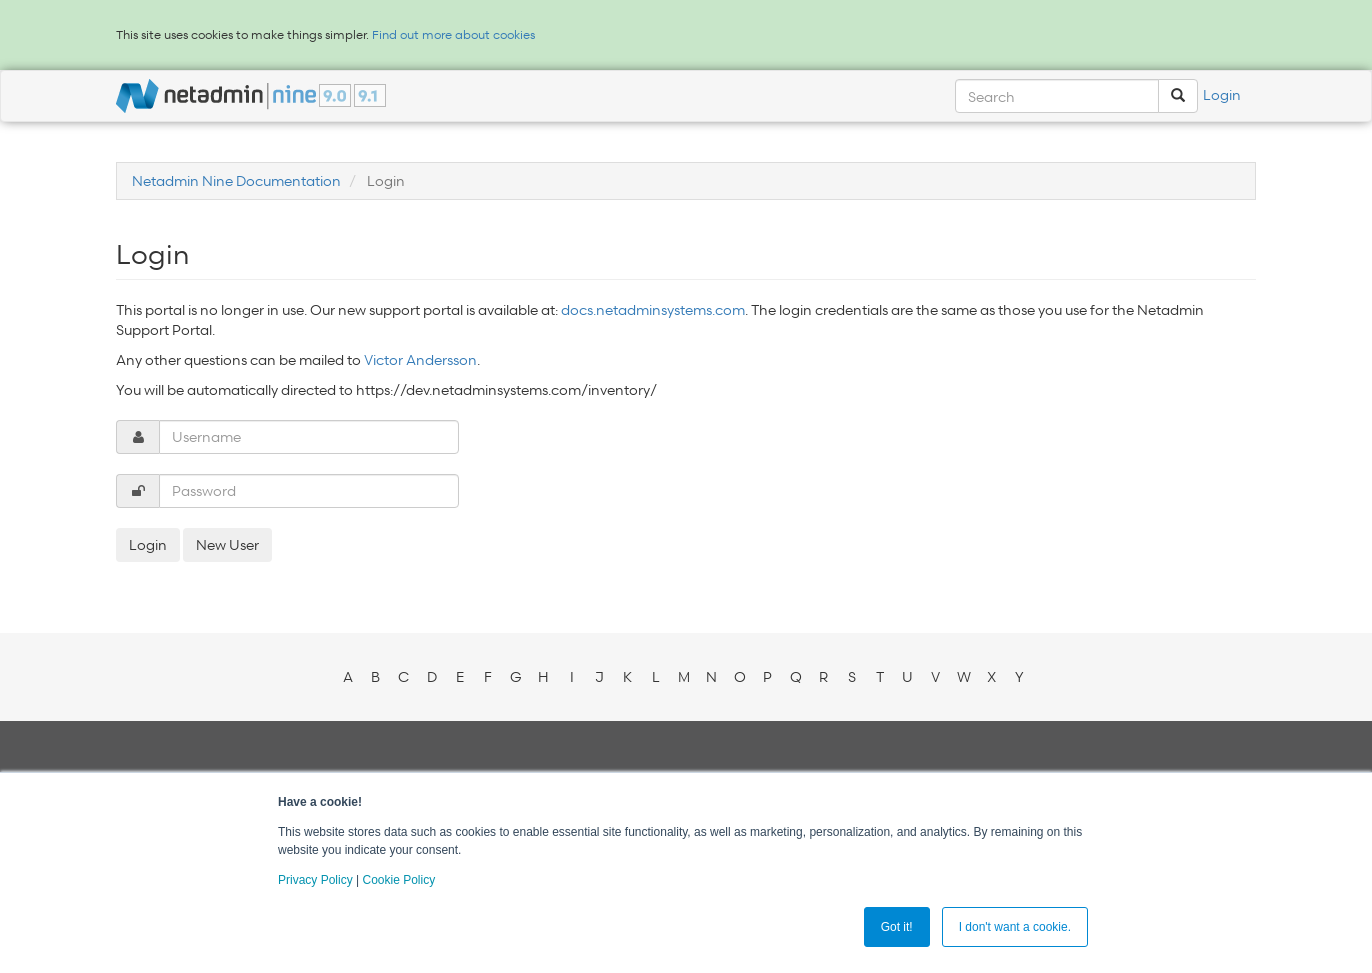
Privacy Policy (315, 880)
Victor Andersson (420, 359)
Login (1222, 94)
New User (227, 544)
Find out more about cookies (453, 34)
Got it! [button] (897, 927)
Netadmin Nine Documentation (236, 180)
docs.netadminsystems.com (653, 309)
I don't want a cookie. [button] (1015, 927)
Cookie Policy (398, 880)
